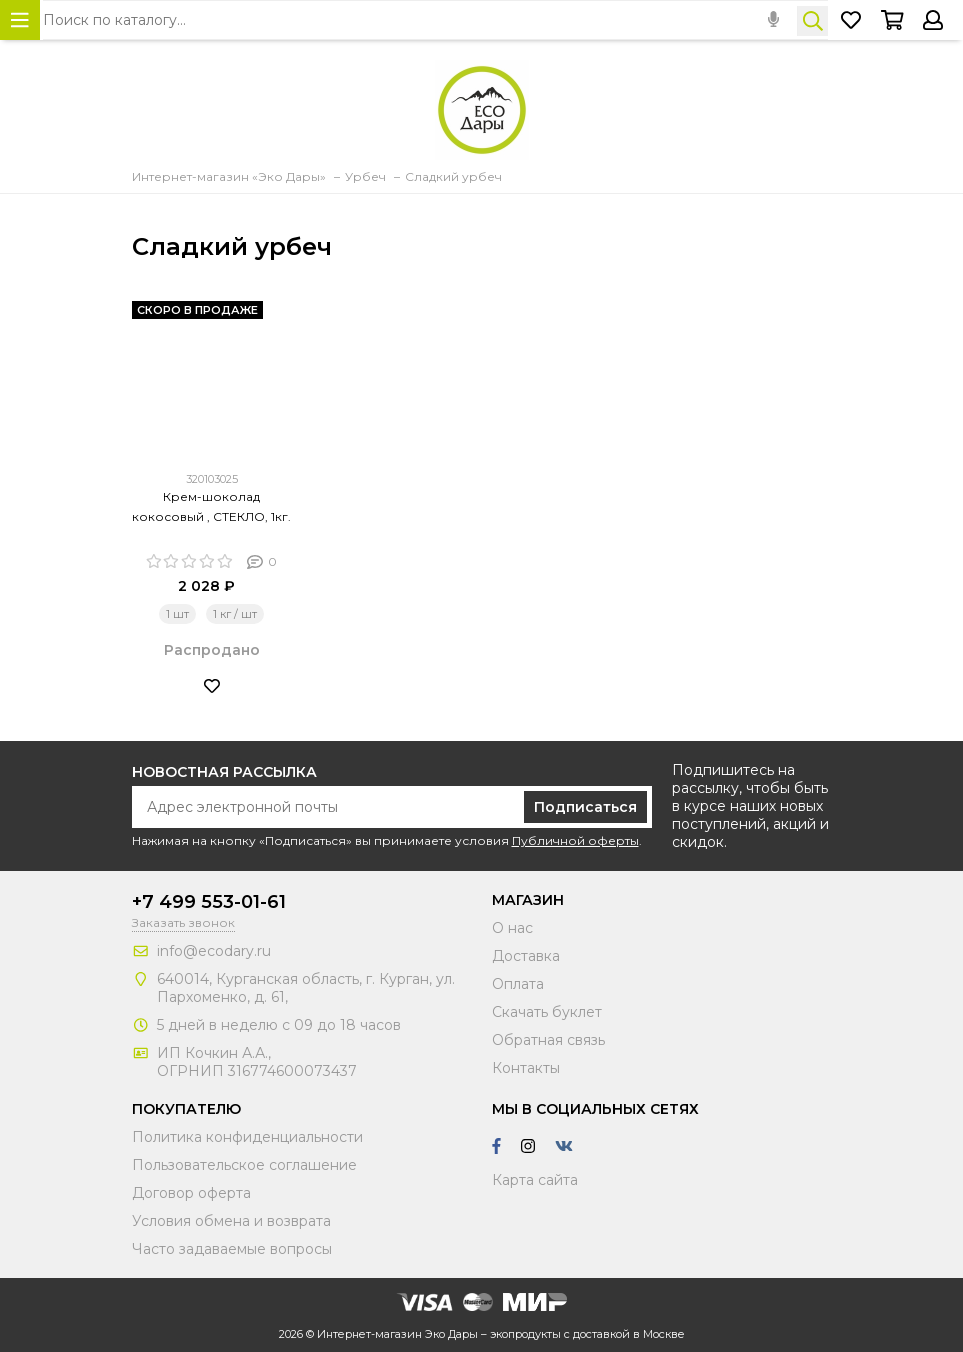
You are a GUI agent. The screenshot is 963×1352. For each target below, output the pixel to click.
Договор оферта (191, 1193)
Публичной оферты (575, 840)
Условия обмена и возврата (231, 1221)
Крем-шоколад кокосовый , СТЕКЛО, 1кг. (211, 506)
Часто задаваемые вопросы (232, 1249)
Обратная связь (548, 1040)
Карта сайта (535, 1180)
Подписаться (585, 807)
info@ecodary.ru (214, 951)
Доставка (526, 956)
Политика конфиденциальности (247, 1137)
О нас (512, 928)
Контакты (526, 1068)
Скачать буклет (547, 1012)
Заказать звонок (183, 922)
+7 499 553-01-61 (209, 902)
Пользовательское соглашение (244, 1165)
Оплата (518, 984)
